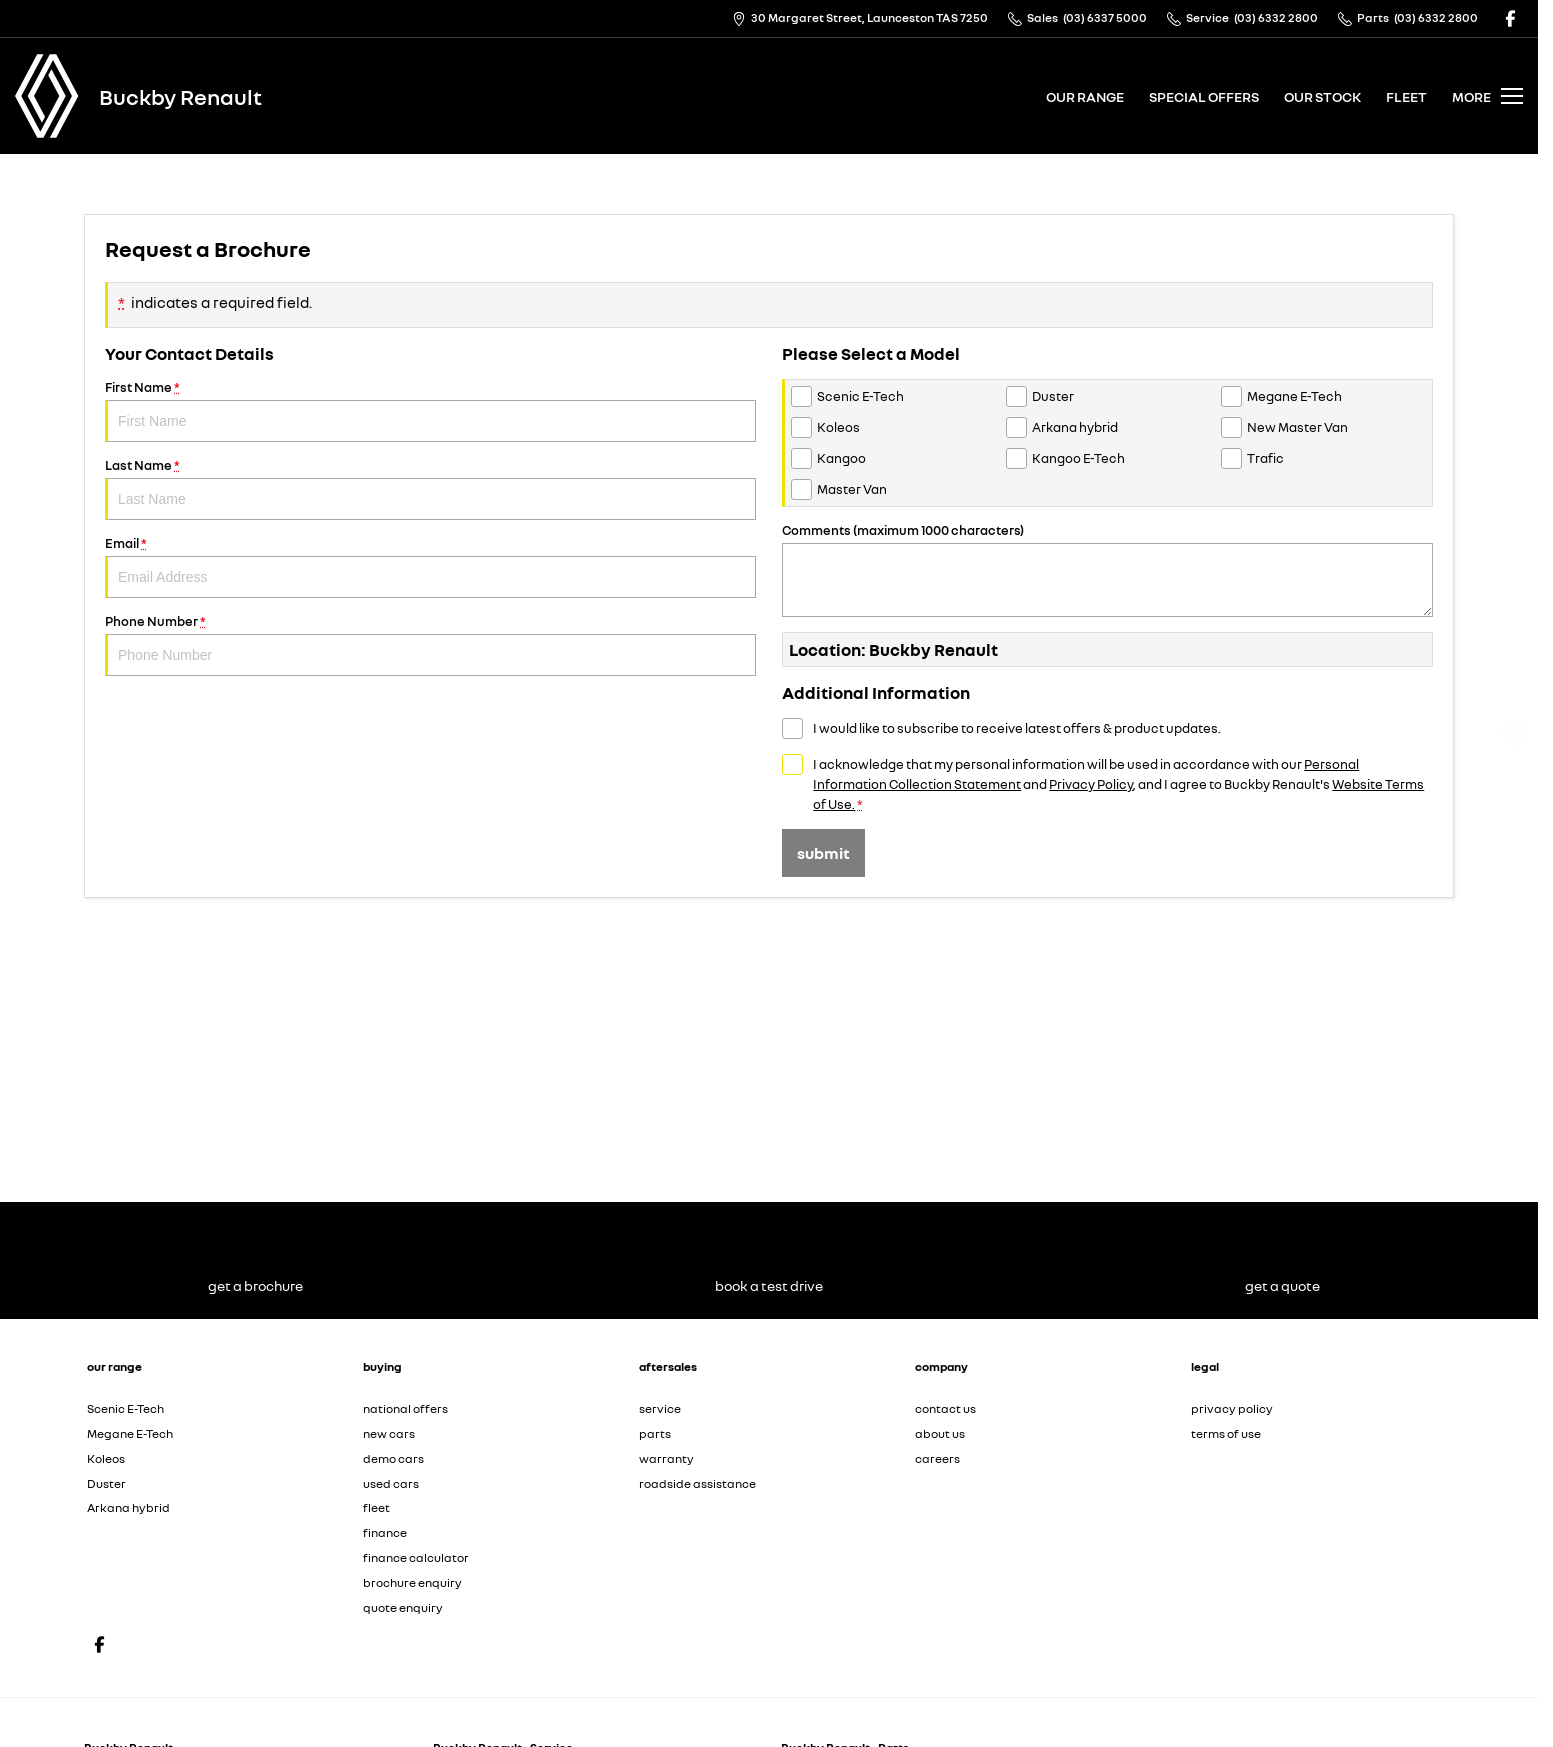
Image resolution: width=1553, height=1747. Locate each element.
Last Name (430, 488)
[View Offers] (1515, 896)
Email (430, 566)
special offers (1204, 96)
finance (385, 1532)
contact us (945, 1408)
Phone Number (430, 644)
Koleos (106, 1458)
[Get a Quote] (1515, 737)
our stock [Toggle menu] (1322, 96)
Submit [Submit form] (823, 853)
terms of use (1226, 1433)
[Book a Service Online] (1515, 843)
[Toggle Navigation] (1487, 96)
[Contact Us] (860, 18)
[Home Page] (47, 96)
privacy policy (1232, 1408)
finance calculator (416, 1557)
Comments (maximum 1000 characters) (1107, 569)
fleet (1406, 96)
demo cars (393, 1458)
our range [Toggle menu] (1085, 96)
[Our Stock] (1516, 1001)
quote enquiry (403, 1607)
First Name (430, 410)
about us (940, 1433)
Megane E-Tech (130, 1433)
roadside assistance (697, 1483)
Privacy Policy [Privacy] (1091, 784)
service (660, 1408)
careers (937, 1458)
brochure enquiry (412, 1582)
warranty (666, 1458)
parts (655, 1433)
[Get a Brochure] (1515, 790)
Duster (106, 1483)
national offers (405, 1408)
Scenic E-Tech (125, 1408)
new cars (389, 1433)
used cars (391, 1483)
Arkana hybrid (128, 1507)
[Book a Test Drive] (1515, 949)
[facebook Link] (1510, 18)
